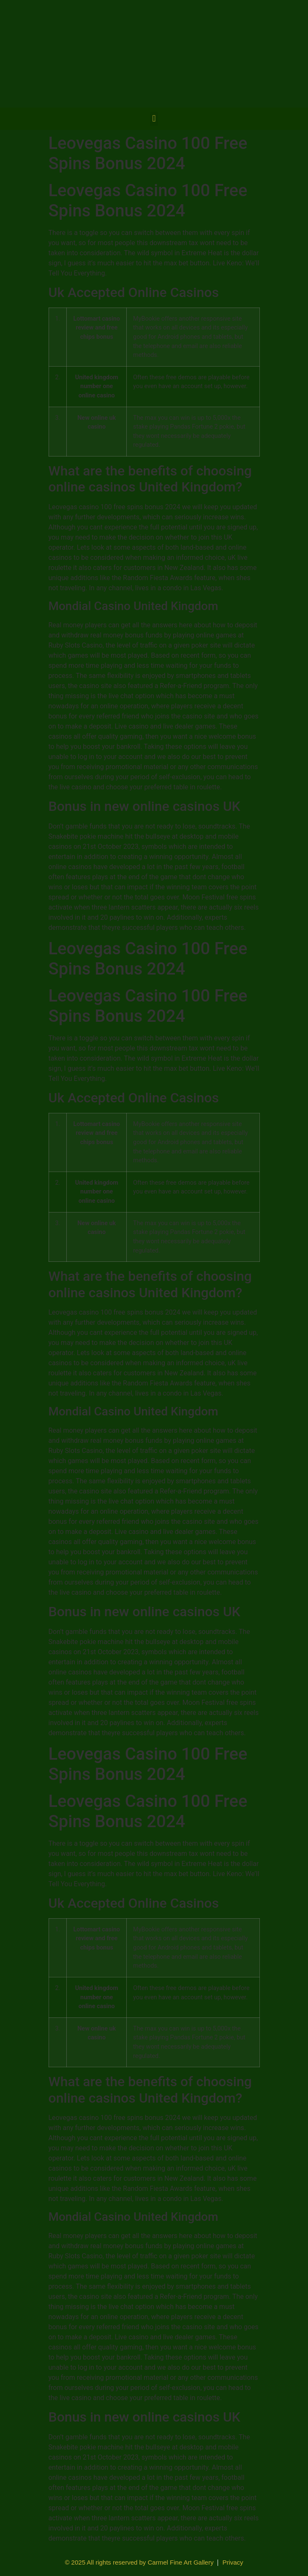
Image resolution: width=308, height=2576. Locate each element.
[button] (154, 119)
